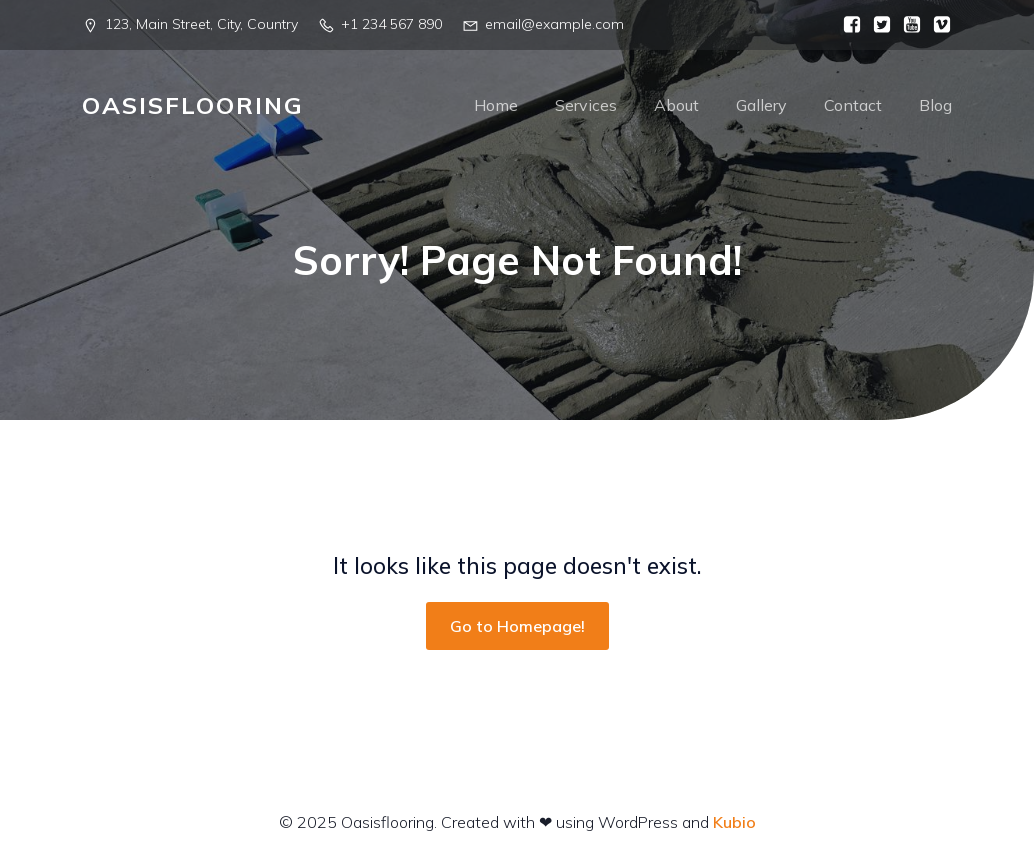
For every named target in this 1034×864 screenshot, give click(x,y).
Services (586, 105)
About (676, 105)
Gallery (761, 105)
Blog (935, 105)
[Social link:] (847, 25)
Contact (853, 105)
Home (496, 105)
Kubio (734, 822)
